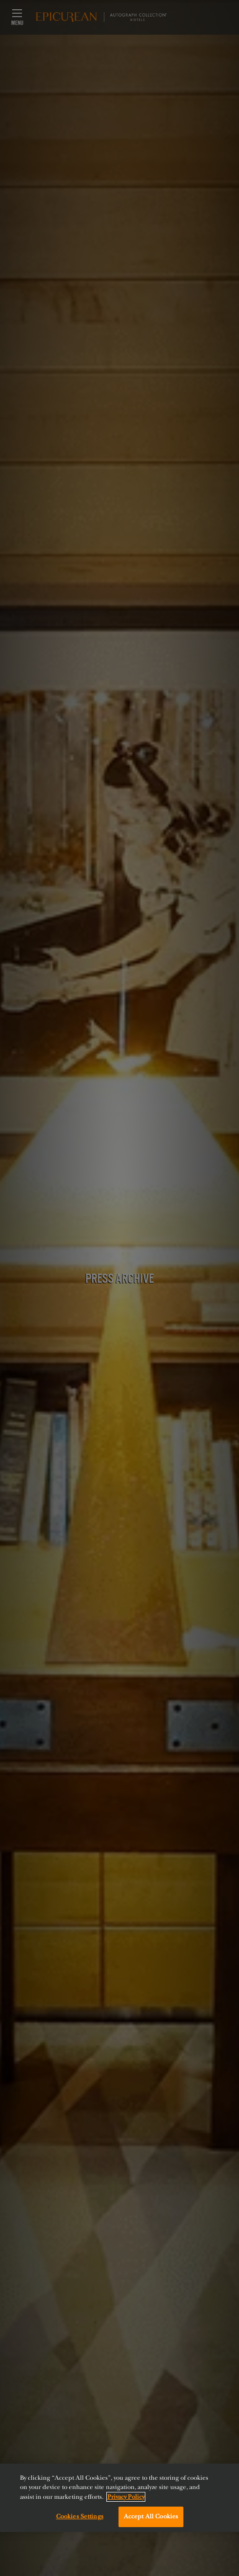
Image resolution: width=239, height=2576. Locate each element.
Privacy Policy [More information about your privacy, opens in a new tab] (125, 2497)
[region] (119, 2498)
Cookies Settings (79, 2516)
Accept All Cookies (151, 2516)
